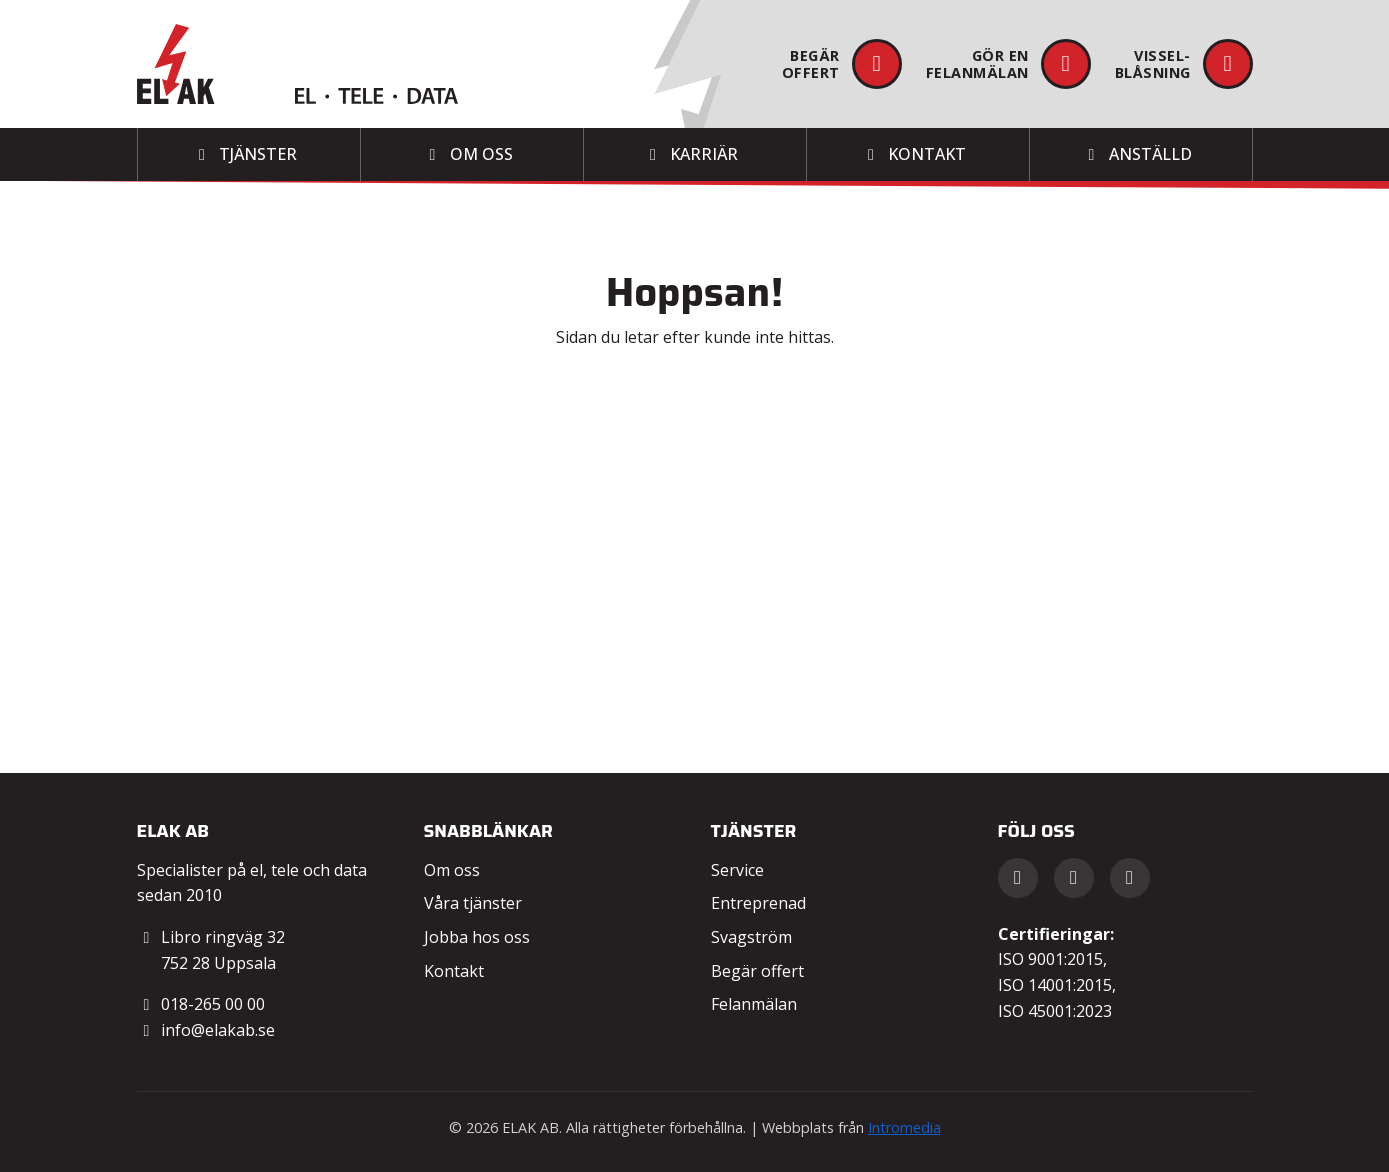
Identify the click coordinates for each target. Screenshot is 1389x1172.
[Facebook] (1018, 878)
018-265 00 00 (213, 1004)
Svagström (751, 937)
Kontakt (454, 971)
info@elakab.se (218, 1030)
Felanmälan (754, 1004)
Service (737, 870)
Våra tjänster (473, 903)
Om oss (452, 870)
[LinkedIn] (1074, 878)
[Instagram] (1130, 878)
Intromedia (904, 1127)
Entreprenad (758, 903)
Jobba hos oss (477, 937)
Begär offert (757, 971)
